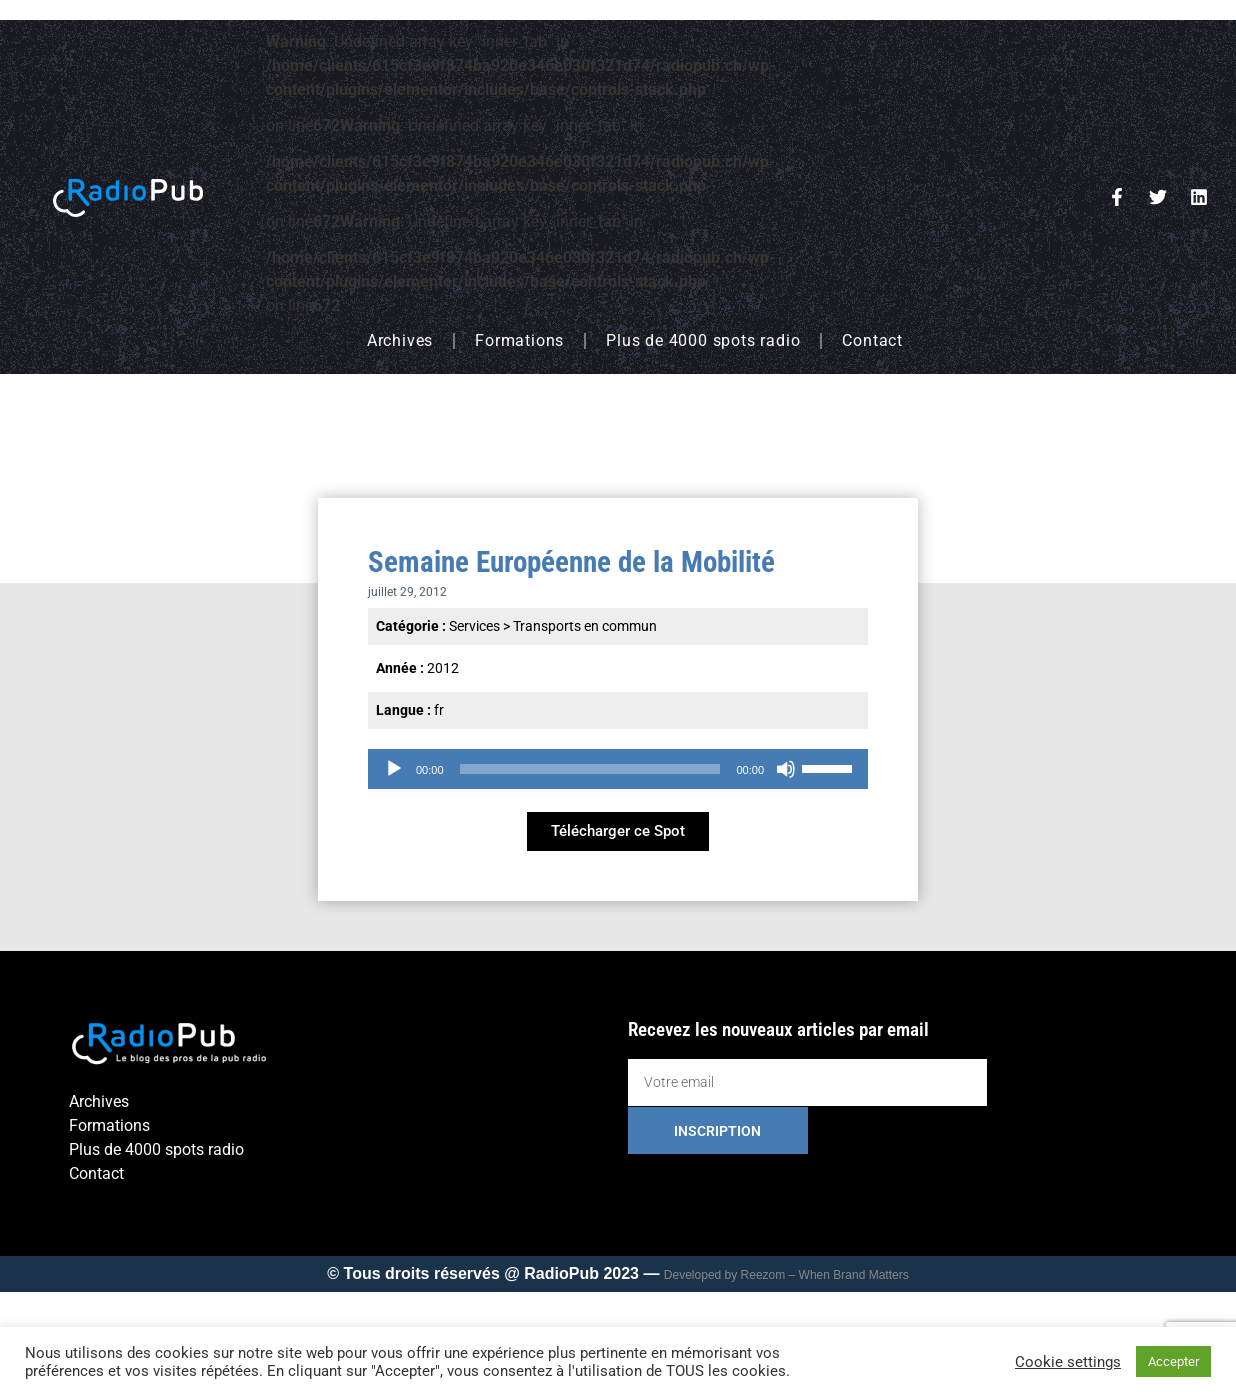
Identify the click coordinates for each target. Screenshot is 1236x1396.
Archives (400, 340)
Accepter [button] (1173, 1361)
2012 (443, 668)
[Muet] (786, 769)
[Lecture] (394, 769)
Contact (872, 340)
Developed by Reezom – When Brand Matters (786, 1275)
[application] (618, 769)
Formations (519, 340)
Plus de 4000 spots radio (703, 340)
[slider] (590, 769)
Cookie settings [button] (1068, 1362)
